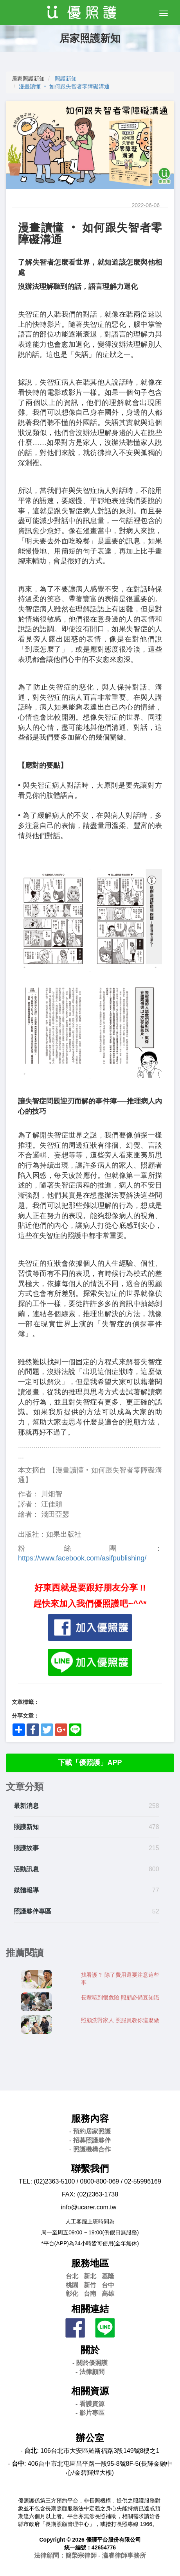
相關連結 (90, 2309)
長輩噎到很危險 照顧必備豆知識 (120, 1997)
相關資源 (90, 2391)
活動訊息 (26, 1869)
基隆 (108, 2276)
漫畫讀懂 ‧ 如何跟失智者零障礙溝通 (64, 86)
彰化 (72, 2293)
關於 (90, 2350)
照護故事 (26, 1848)
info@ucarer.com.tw (89, 2207)
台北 (72, 2276)
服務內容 (90, 2118)
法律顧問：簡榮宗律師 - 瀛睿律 (90, 2555)
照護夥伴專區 (32, 1911)
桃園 (72, 2285)
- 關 (90, 2362)
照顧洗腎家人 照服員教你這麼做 (120, 2020)
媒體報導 (26, 1890)
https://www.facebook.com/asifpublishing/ (82, 1558)
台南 (90, 2293)
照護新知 (66, 78)
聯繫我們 (90, 2168)
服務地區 (90, 2263)
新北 (90, 2276)
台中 (108, 2285)
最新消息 (26, 1805)
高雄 (108, 2293)
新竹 (90, 2285)
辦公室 (90, 2438)
